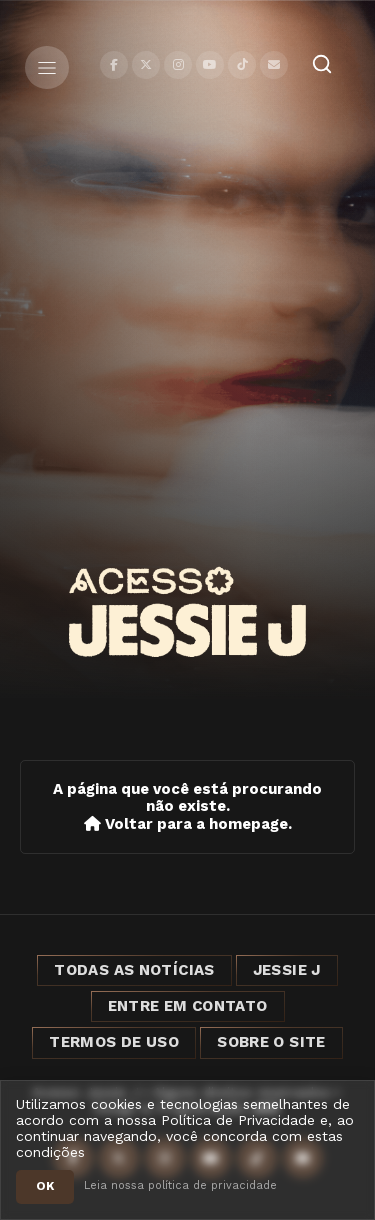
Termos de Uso (114, 1042)
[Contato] (274, 65)
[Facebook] (114, 65)
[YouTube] (210, 65)
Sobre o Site (271, 1042)
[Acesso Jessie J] (187, 612)
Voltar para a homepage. (188, 824)
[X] (146, 65)
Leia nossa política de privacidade (180, 1185)
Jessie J (287, 970)
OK (45, 1186)
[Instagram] (178, 65)
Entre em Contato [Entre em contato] (188, 1006)
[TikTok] (242, 65)
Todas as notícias (134, 970)
